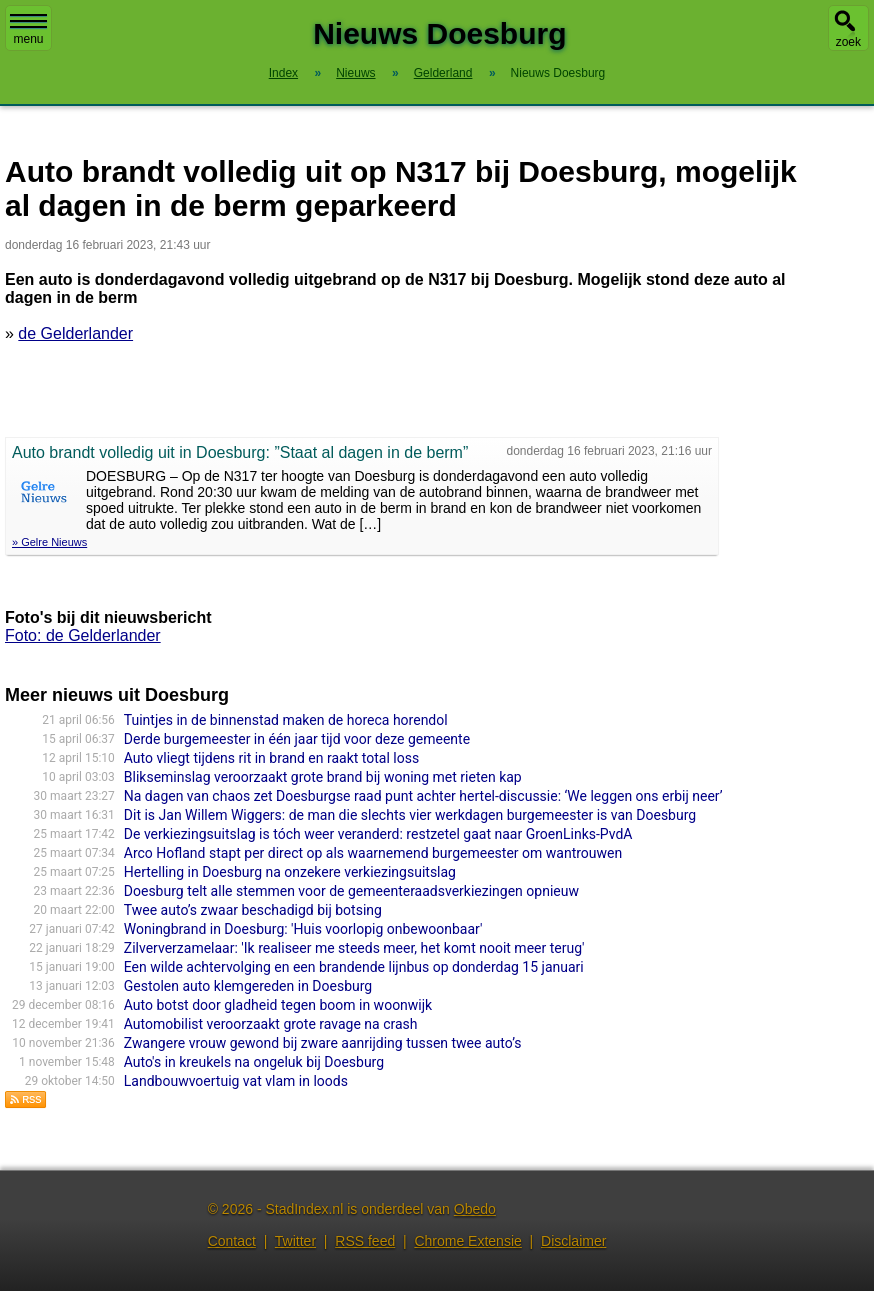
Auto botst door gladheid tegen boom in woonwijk (278, 1005)
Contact (232, 1241)
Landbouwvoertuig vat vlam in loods (236, 1081)
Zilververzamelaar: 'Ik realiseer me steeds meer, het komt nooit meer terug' (354, 948)
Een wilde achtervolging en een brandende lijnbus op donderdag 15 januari (354, 967)
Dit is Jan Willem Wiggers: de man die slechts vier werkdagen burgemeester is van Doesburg (410, 815)
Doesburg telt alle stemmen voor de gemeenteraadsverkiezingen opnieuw (351, 891)
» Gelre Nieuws (49, 542)
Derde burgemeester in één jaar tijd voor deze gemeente (297, 739)
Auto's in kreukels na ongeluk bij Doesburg (254, 1062)
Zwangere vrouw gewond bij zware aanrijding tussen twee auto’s (323, 1043)
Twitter (295, 1241)
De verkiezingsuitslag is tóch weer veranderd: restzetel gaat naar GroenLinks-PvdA (378, 834)
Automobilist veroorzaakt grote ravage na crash (271, 1024)
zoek (848, 42)
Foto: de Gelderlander (83, 635)
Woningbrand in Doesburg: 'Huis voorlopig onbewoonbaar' (303, 929)
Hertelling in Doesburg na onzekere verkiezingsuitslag (290, 872)
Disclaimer (573, 1241)
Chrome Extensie (467, 1241)
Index (283, 73)
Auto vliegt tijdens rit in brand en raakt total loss (271, 758)
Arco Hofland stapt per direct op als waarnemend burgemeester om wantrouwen (373, 853)
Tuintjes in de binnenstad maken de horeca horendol (286, 720)
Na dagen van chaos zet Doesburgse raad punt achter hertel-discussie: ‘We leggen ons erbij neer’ (423, 796)
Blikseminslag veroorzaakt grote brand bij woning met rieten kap (323, 777)
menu (28, 30)
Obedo (475, 1209)
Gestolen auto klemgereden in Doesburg (248, 986)
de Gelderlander (75, 333)
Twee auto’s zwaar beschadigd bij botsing (253, 910)
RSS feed (365, 1241)
